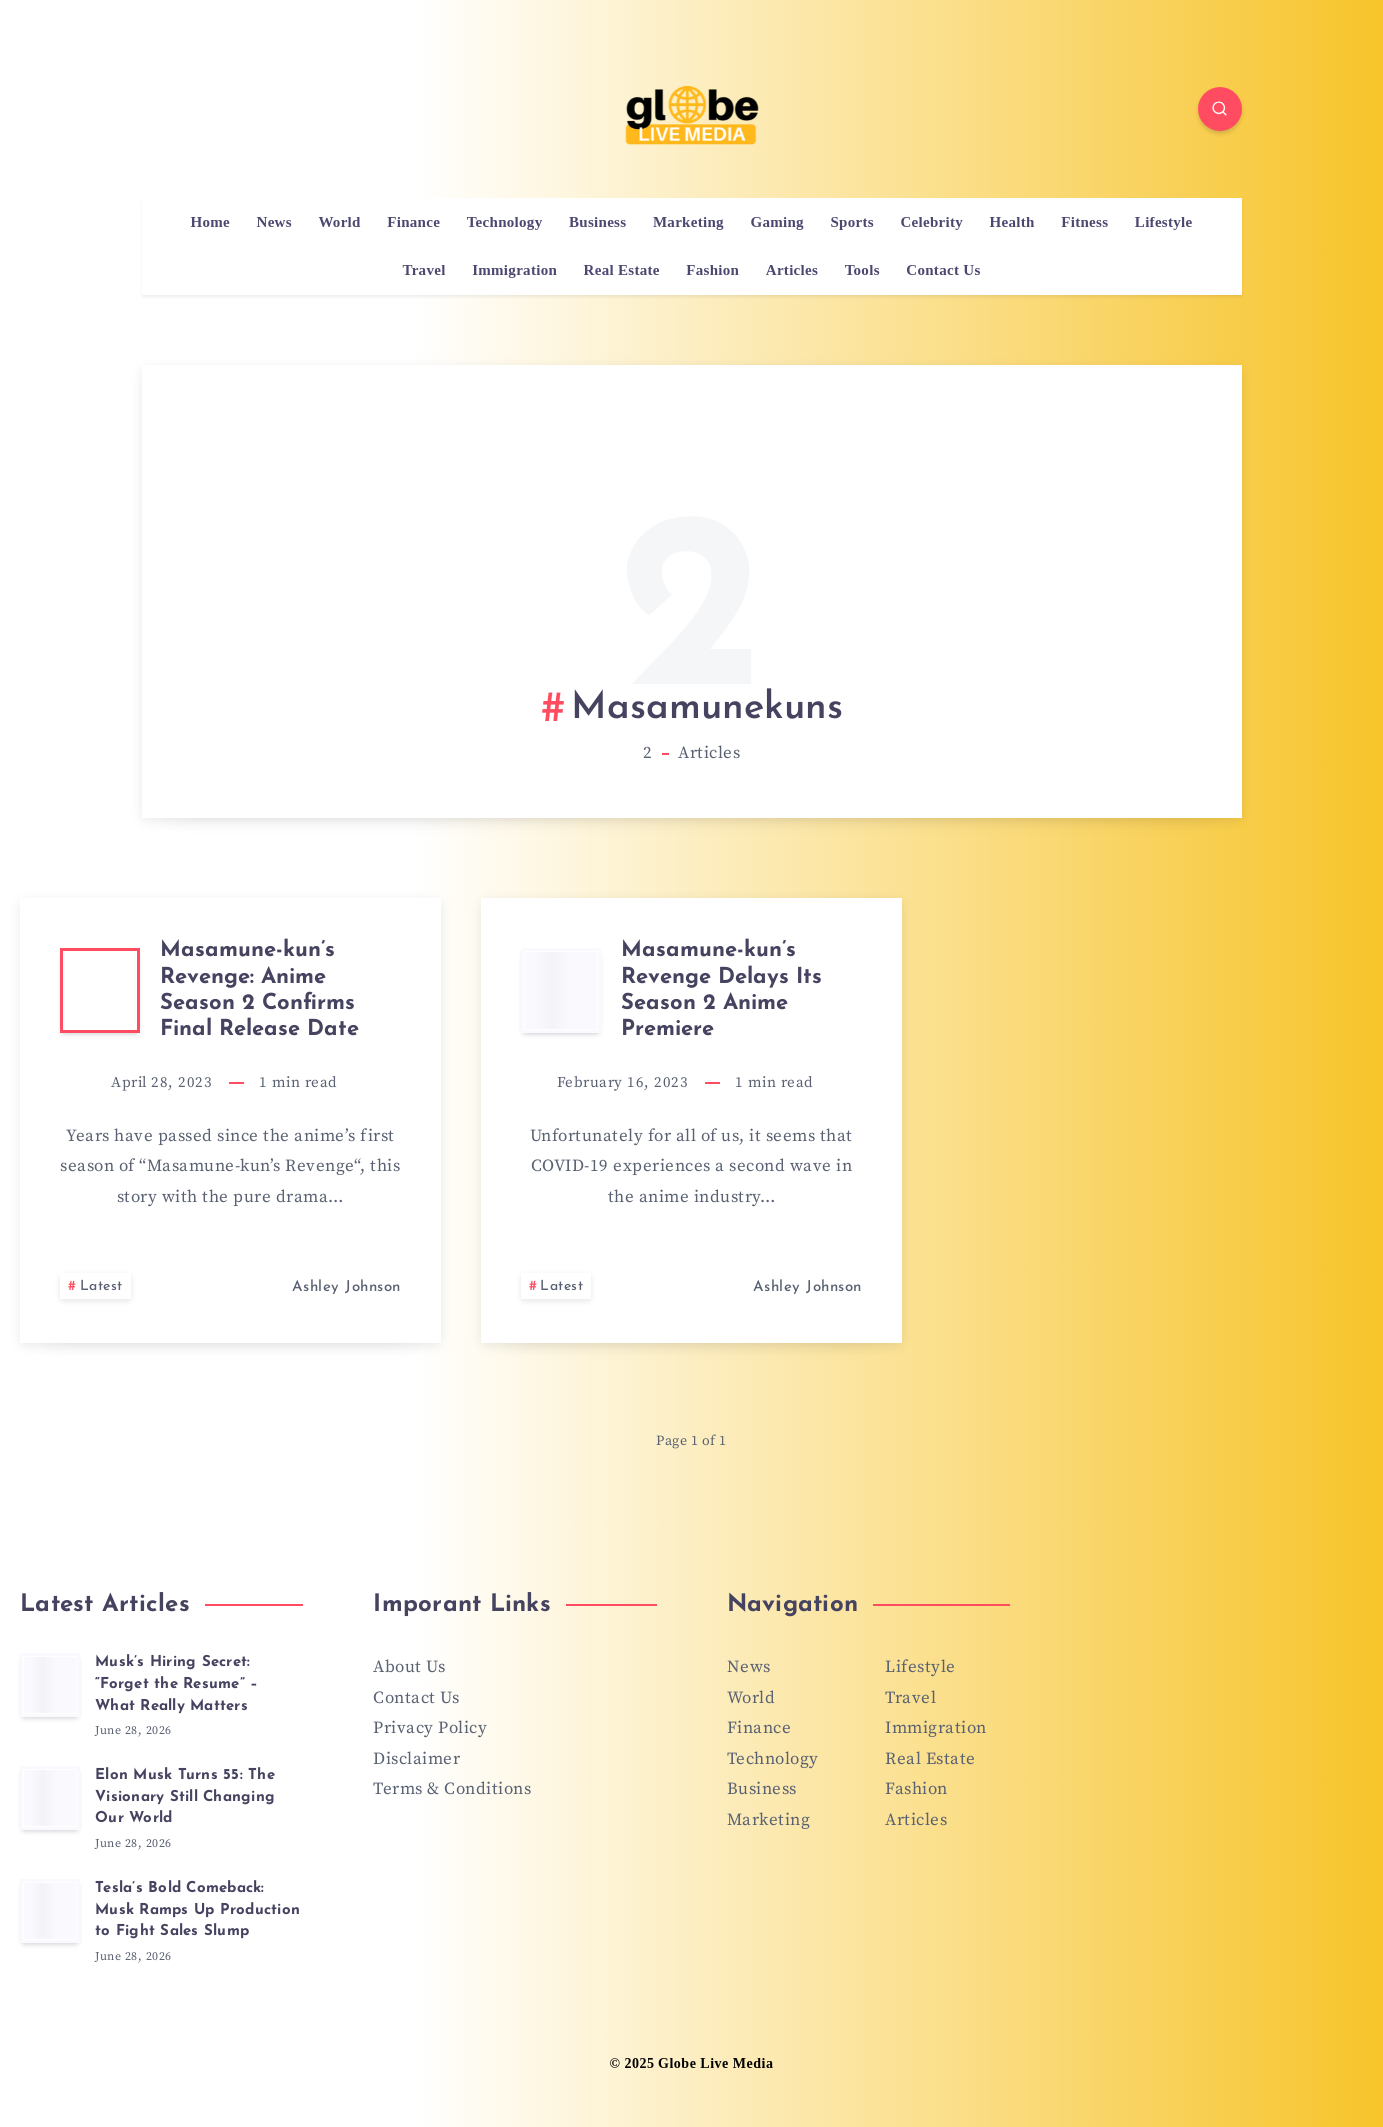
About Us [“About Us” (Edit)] (409, 1667)
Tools (862, 270)
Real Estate (622, 270)
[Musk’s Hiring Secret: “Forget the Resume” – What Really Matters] (50, 1685)
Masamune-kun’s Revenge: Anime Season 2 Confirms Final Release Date (259, 990)
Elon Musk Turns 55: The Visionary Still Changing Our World (185, 1797)
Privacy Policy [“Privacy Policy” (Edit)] (430, 1728)
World (339, 222)
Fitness (1084, 222)
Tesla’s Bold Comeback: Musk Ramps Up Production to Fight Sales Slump (197, 1910)
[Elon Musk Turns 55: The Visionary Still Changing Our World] (50, 1798)
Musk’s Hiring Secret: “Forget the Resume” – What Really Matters (176, 1684)
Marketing (688, 222)
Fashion (712, 270)
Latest (101, 1286)
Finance (413, 222)
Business (597, 222)
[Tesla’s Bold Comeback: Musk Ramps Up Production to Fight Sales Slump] (50, 1911)
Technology (505, 222)
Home (210, 222)
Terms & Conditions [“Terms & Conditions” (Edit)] (452, 1789)
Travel (423, 270)
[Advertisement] (692, 550)
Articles (792, 270)
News (274, 222)
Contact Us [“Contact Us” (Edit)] (416, 1698)
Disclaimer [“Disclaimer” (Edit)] (416, 1759)
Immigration (514, 270)
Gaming (776, 222)
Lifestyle (1164, 222)
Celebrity (931, 222)
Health (1012, 222)
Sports (851, 222)
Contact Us (943, 270)
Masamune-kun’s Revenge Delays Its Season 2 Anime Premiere (721, 990)
